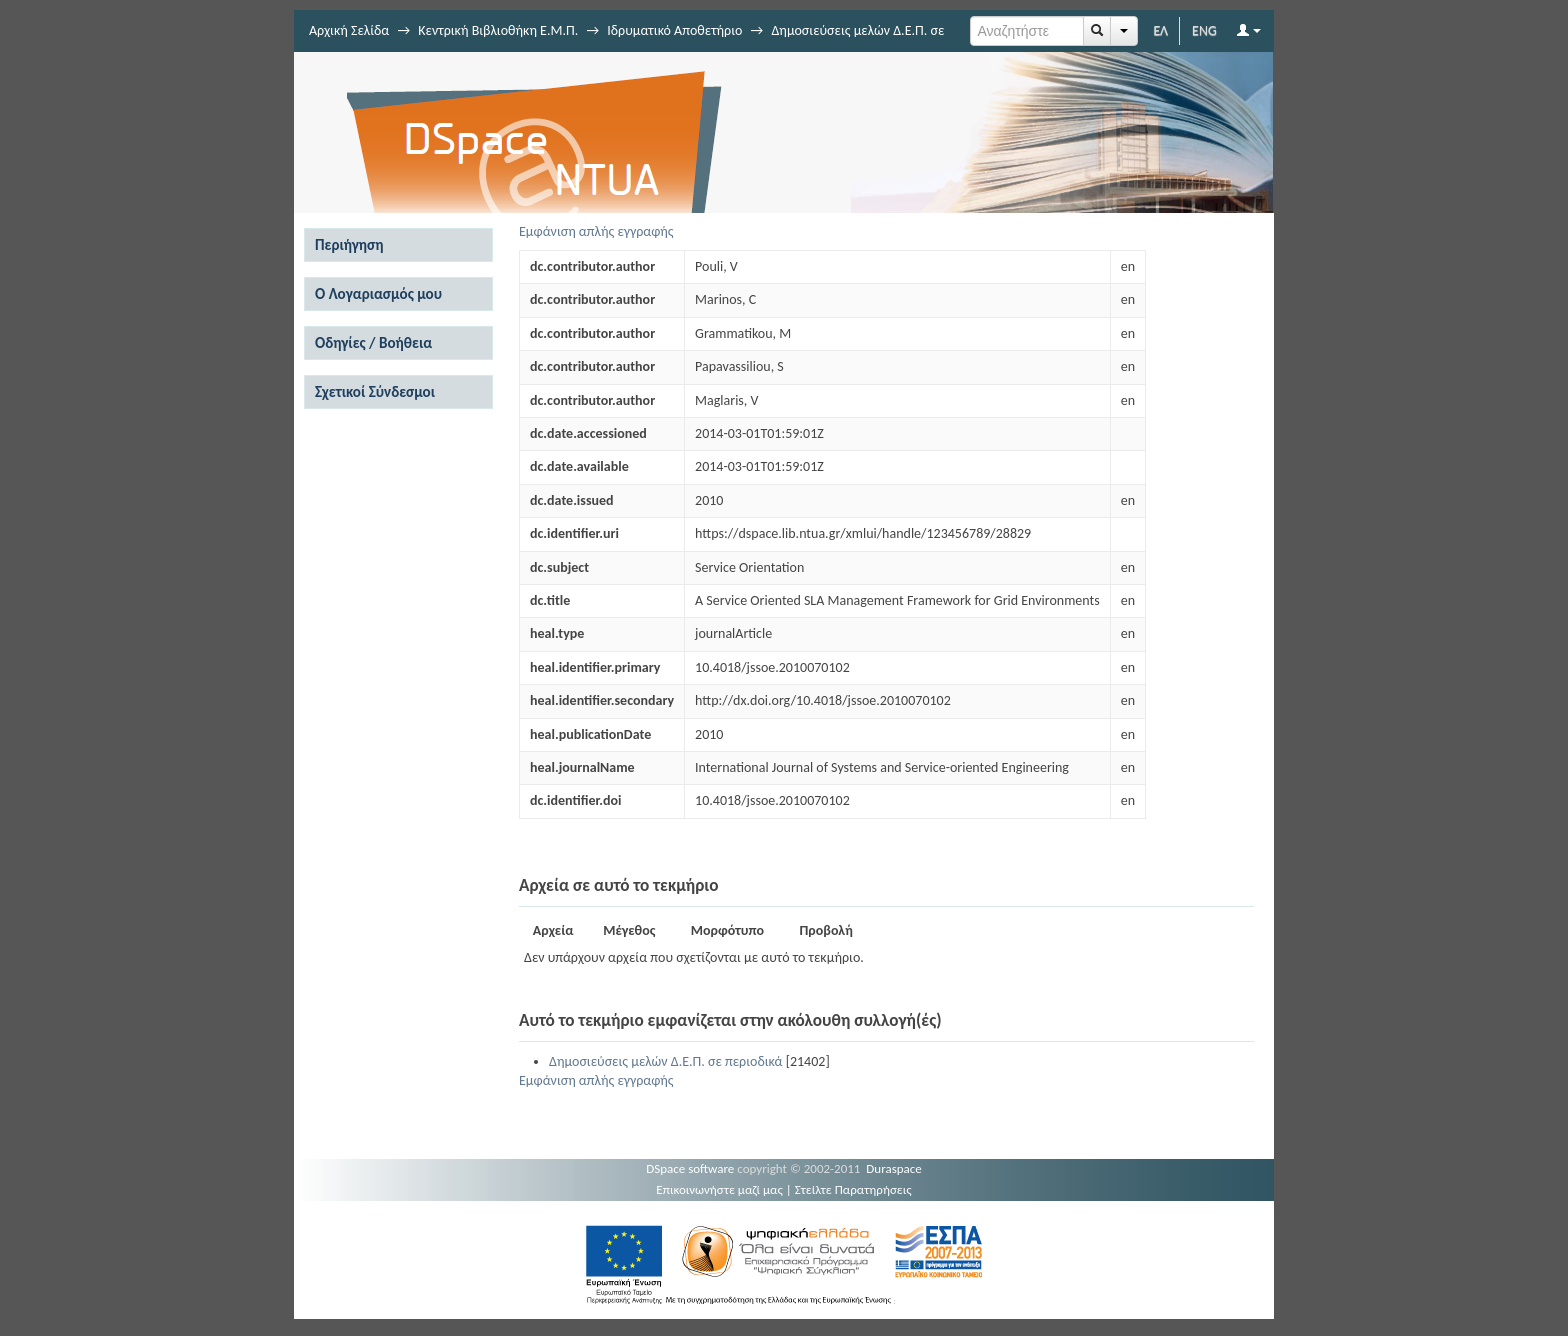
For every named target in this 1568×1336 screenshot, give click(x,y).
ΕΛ (1160, 30)
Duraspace (894, 1168)
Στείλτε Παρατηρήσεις (853, 1189)
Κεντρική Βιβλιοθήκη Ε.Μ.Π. (498, 30)
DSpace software (690, 1168)
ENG (1204, 30)
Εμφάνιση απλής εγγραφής (596, 231)
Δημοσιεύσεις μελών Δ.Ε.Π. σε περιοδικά (665, 1061)
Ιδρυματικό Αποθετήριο (674, 30)
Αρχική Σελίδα (349, 30)
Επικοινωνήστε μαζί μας (719, 1189)
